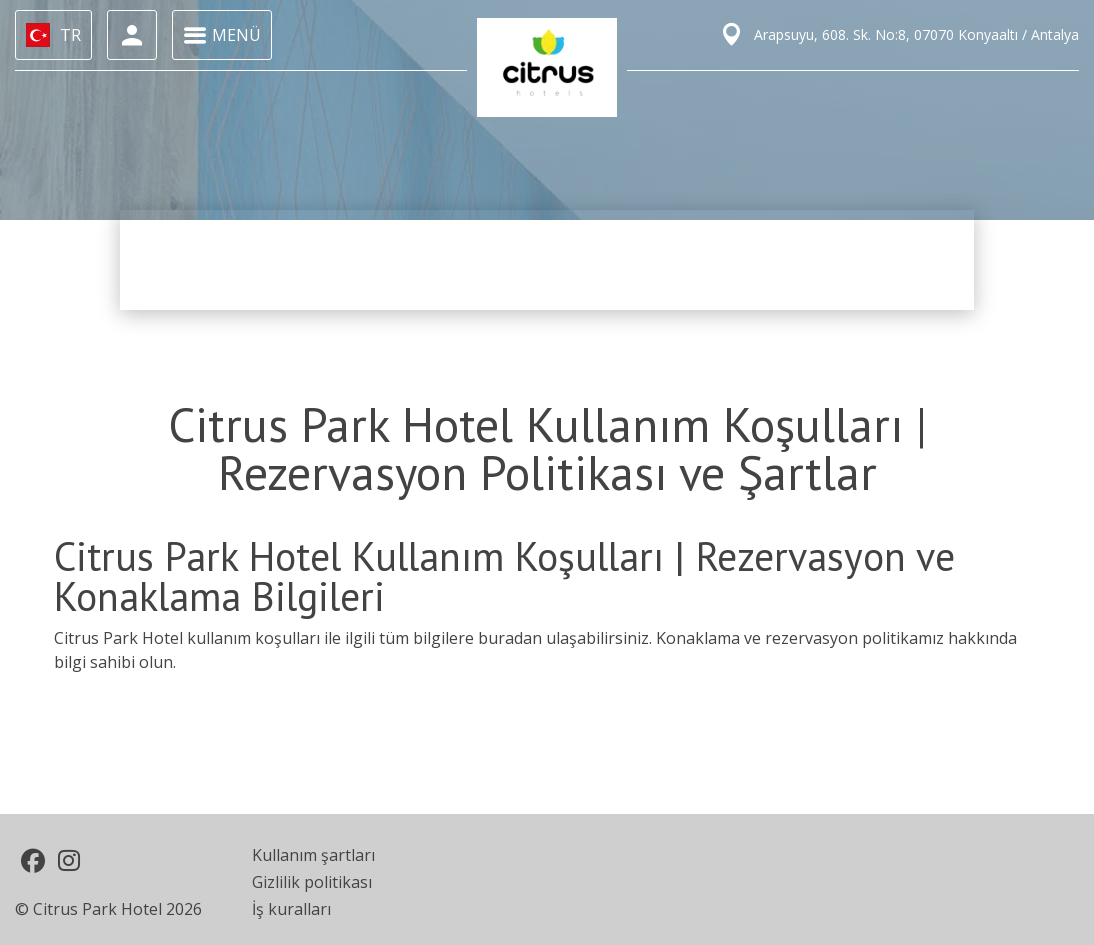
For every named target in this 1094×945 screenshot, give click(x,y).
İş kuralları (291, 909)
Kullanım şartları (313, 855)
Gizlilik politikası (312, 882)
